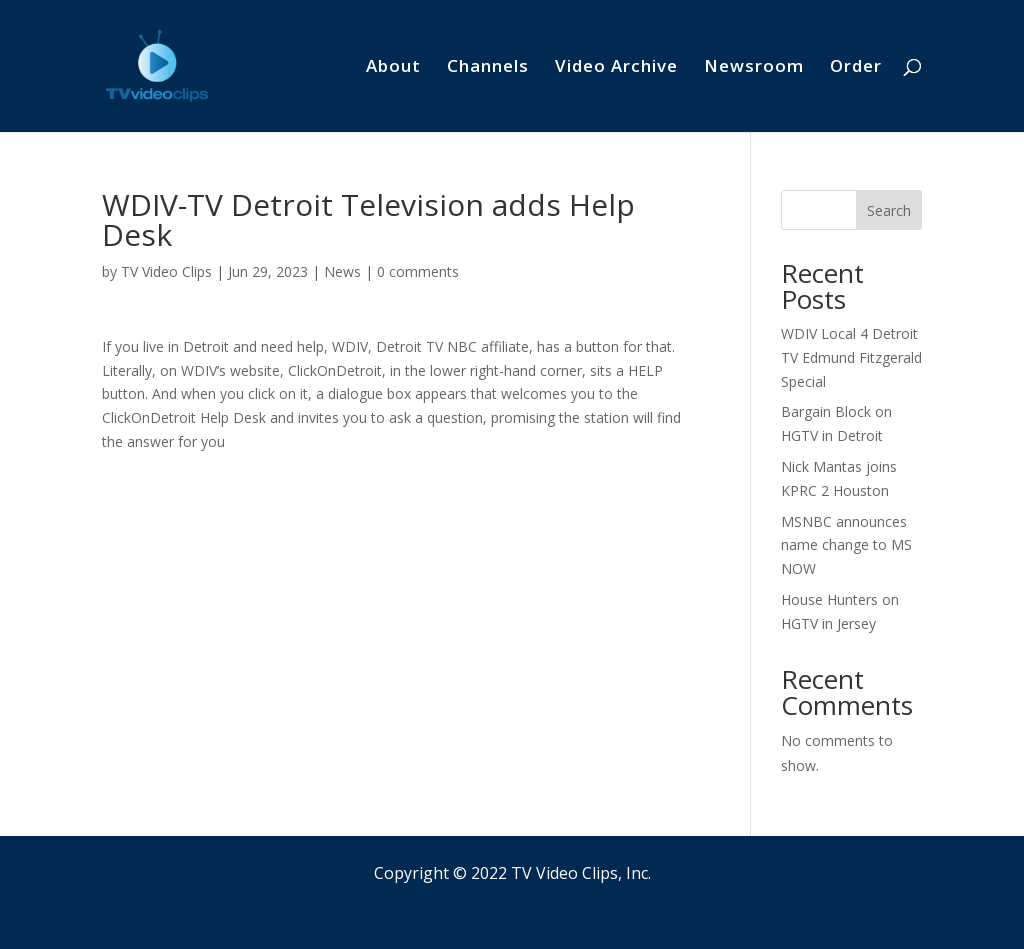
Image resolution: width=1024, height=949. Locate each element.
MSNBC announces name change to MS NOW (846, 545)
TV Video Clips (166, 271)
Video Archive (616, 68)
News (342, 271)
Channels (488, 68)
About (393, 68)
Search (889, 210)
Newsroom (754, 68)
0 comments (418, 271)
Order (856, 68)
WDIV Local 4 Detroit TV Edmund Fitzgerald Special (851, 357)
